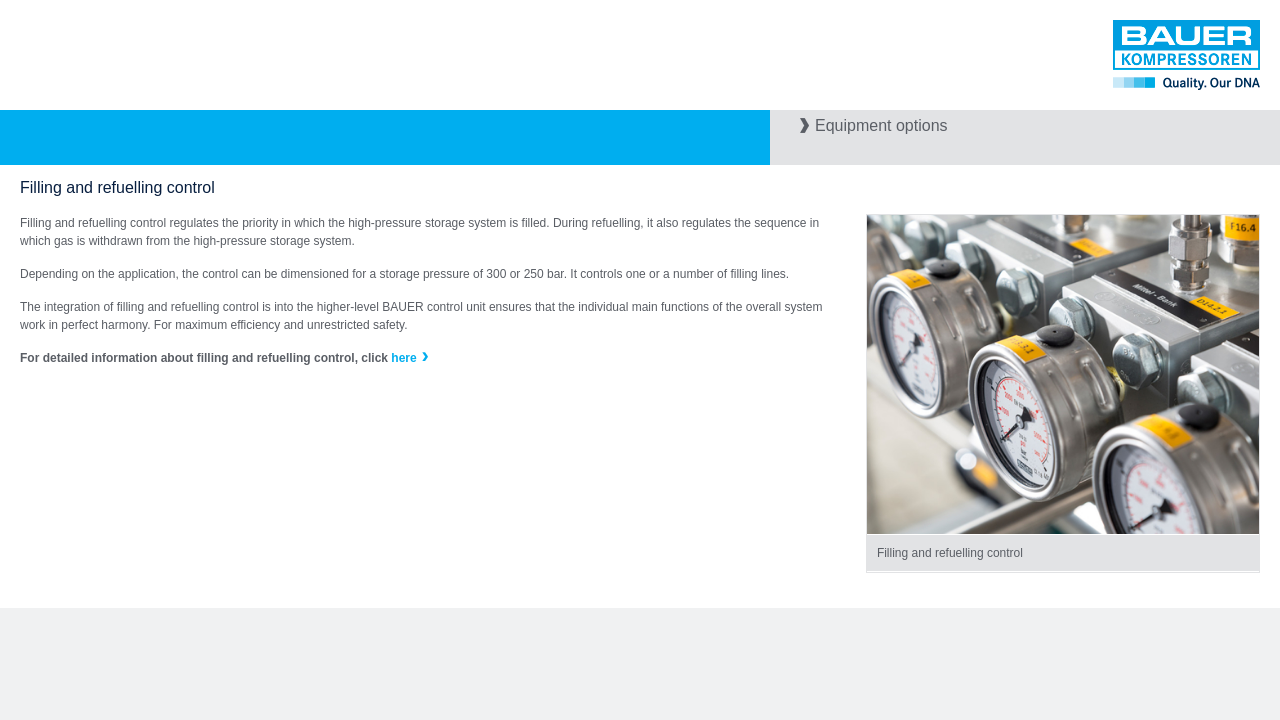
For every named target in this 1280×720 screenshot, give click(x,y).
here (403, 358)
